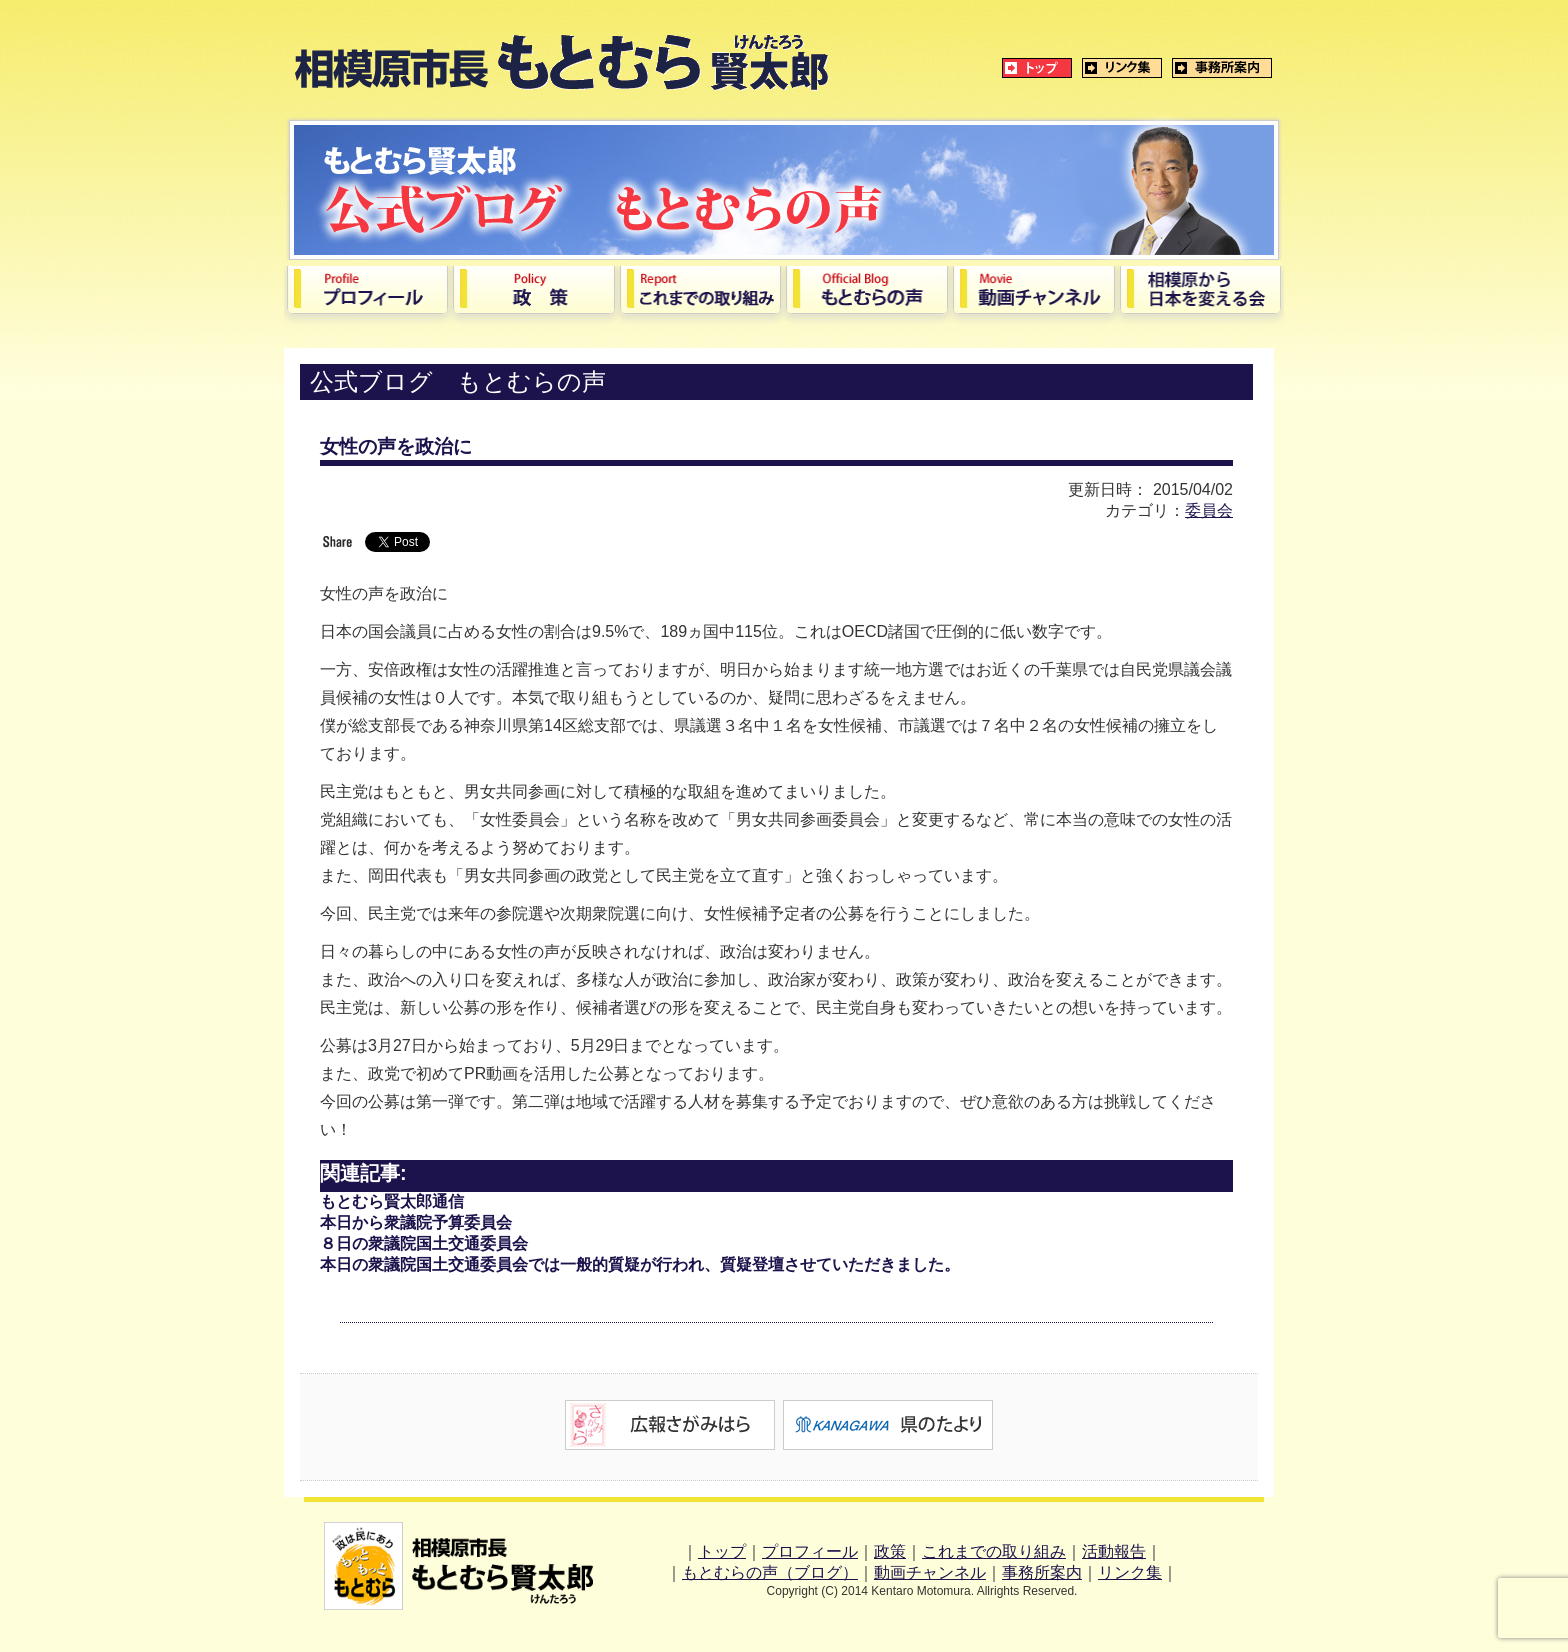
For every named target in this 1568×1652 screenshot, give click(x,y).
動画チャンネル (930, 1572)
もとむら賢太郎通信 (392, 1201)
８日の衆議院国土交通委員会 (424, 1243)
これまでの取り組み (994, 1551)
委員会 (1209, 510)
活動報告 (1114, 1551)
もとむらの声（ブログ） (770, 1572)
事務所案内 (1042, 1572)
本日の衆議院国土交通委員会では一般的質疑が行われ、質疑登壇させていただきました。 (640, 1264)
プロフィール (810, 1551)
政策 (890, 1551)
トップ (722, 1551)
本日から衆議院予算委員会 (416, 1222)
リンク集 (1130, 1572)
